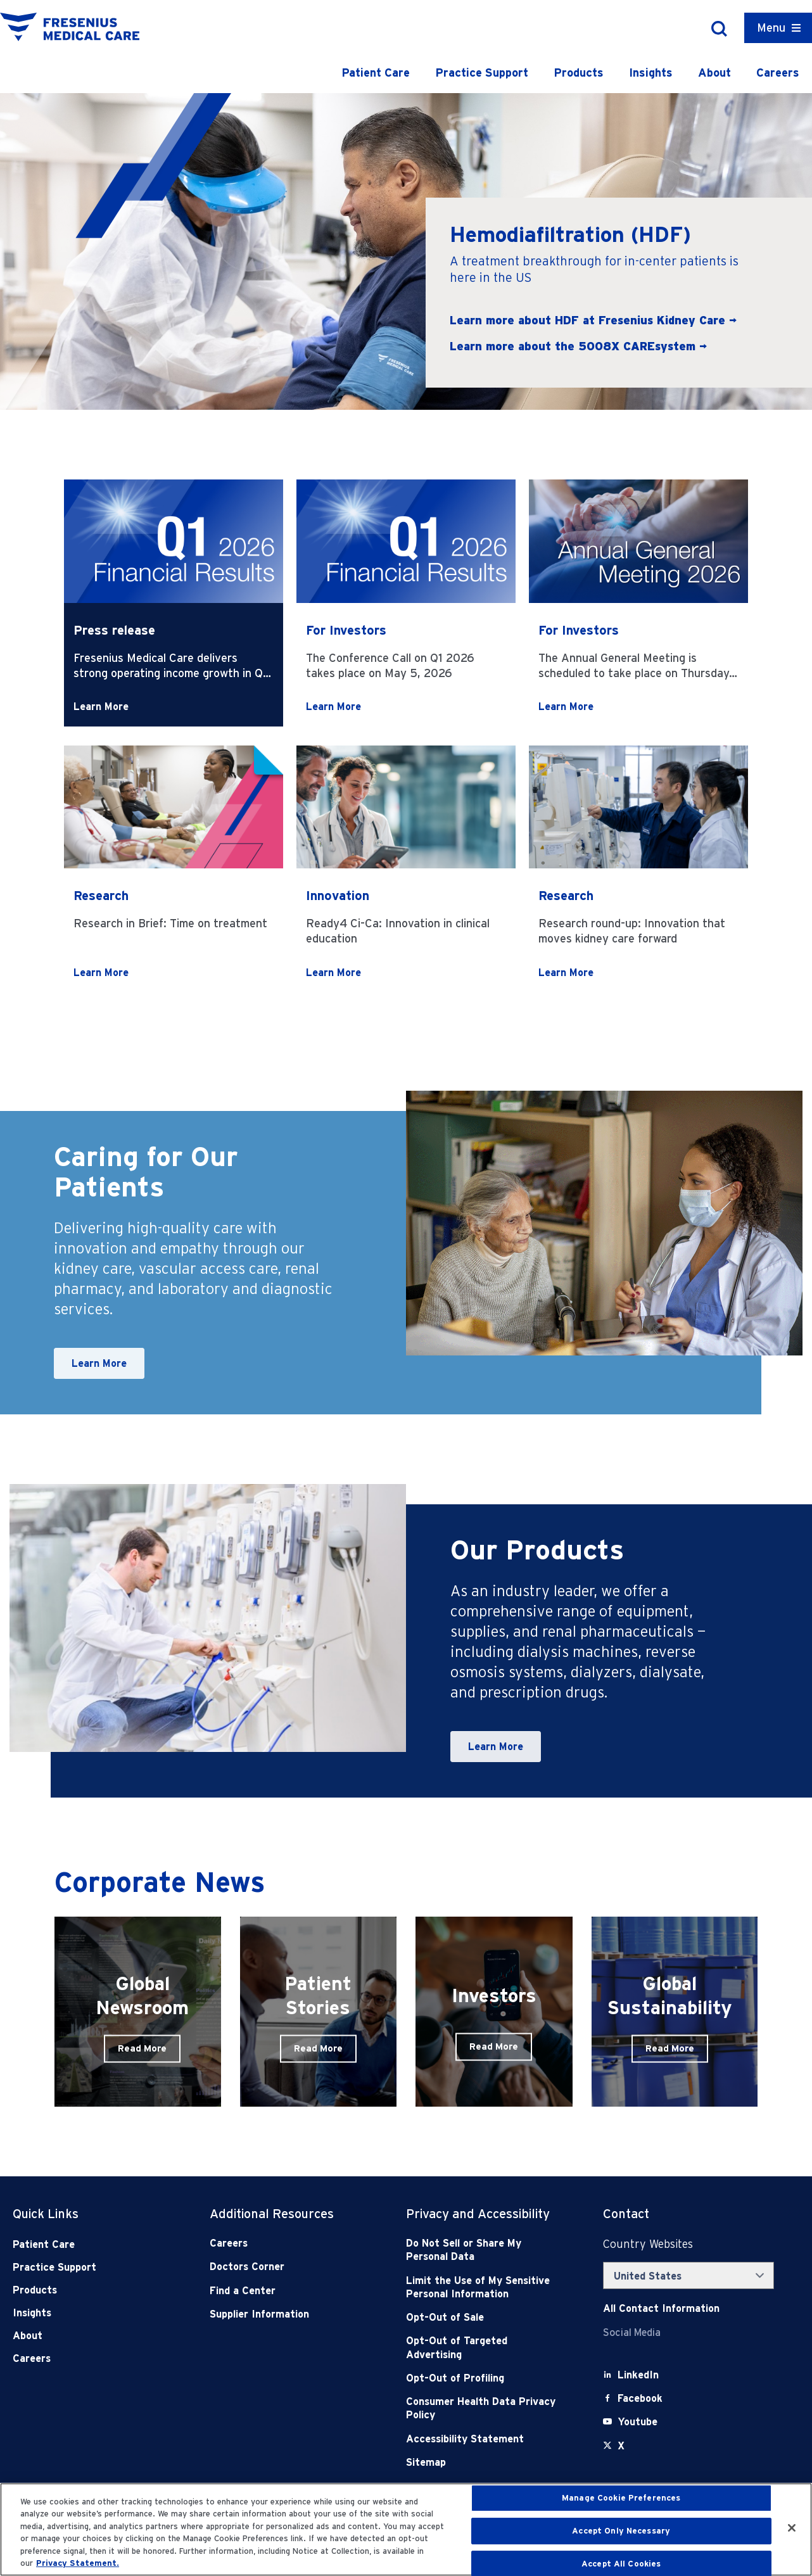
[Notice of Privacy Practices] (484, 2287)
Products (579, 72)
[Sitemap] (484, 2462)
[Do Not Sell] (484, 2250)
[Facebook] (640, 2398)
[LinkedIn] (638, 2375)
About (714, 72)
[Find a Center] (288, 2290)
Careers (777, 72)
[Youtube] (637, 2421)
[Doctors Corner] (288, 2266)
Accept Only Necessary (621, 2530)
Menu (771, 27)
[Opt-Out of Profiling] (484, 2378)
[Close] (792, 2528)
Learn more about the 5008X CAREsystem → (578, 346)
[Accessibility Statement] (484, 2439)
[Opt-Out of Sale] (484, 2317)
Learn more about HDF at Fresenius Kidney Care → (593, 320)
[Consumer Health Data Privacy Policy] (484, 2408)
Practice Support (481, 72)
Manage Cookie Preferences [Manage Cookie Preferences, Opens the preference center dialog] (621, 2498)
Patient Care (375, 72)
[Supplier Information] (288, 2314)
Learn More (101, 707)
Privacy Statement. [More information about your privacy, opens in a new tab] (77, 2563)
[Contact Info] (661, 2308)
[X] (621, 2445)
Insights (651, 72)
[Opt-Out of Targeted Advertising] (484, 2347)
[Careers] (288, 2243)
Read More (142, 2048)
